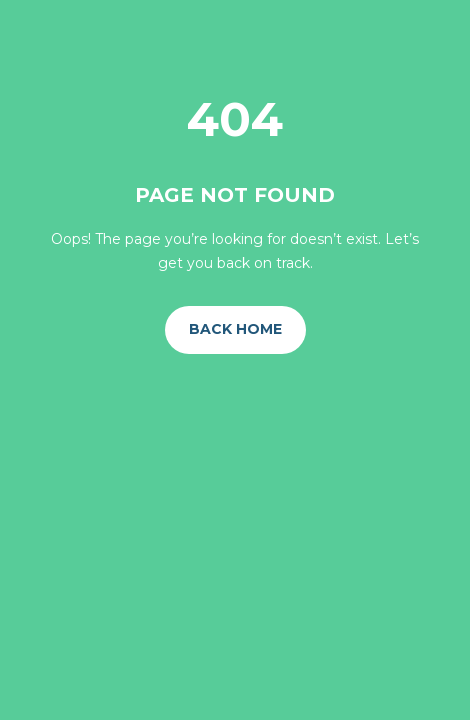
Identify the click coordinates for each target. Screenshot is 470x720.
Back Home (235, 329)
